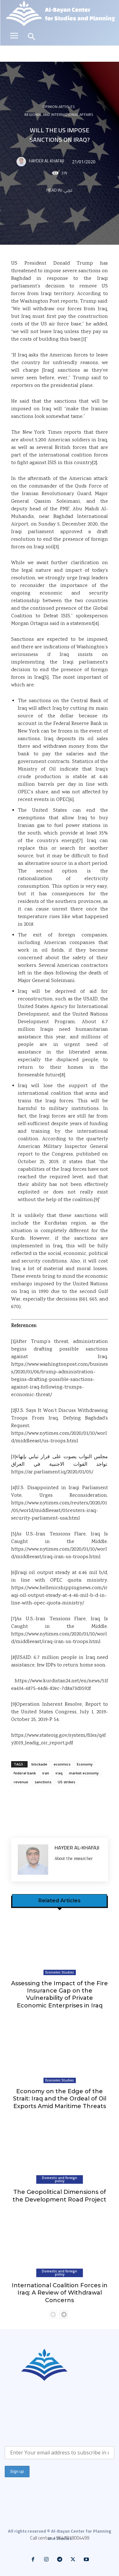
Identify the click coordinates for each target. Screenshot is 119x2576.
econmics (62, 1764)
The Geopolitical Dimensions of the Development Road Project (59, 2196)
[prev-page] (53, 2314)
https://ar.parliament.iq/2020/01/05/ (52, 1472)
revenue (21, 1781)
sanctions (43, 1781)
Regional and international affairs (59, 115)
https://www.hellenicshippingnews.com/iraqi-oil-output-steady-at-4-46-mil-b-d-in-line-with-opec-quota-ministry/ (59, 1595)
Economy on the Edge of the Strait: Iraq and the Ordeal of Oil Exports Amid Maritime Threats (59, 2099)
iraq (59, 1773)
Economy (85, 1764)
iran (45, 1773)
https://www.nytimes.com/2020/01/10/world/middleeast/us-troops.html (59, 1437)
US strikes (66, 1781)
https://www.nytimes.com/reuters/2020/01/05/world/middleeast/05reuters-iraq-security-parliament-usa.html (59, 1511)
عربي (68, 190)
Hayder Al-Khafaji (46, 161)
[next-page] (64, 2314)
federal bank (25, 1773)
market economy (84, 1773)
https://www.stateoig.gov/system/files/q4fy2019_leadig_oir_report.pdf (58, 1739)
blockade (39, 1764)
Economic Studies (59, 1972)
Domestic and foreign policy (59, 2179)
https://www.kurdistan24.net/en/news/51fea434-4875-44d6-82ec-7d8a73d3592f (59, 1685)
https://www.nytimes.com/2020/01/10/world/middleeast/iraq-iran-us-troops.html (59, 1553)
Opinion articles (59, 107)
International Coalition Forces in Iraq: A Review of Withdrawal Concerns (60, 2293)
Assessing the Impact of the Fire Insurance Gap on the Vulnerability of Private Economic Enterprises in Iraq (59, 1994)
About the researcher (74, 1859)
